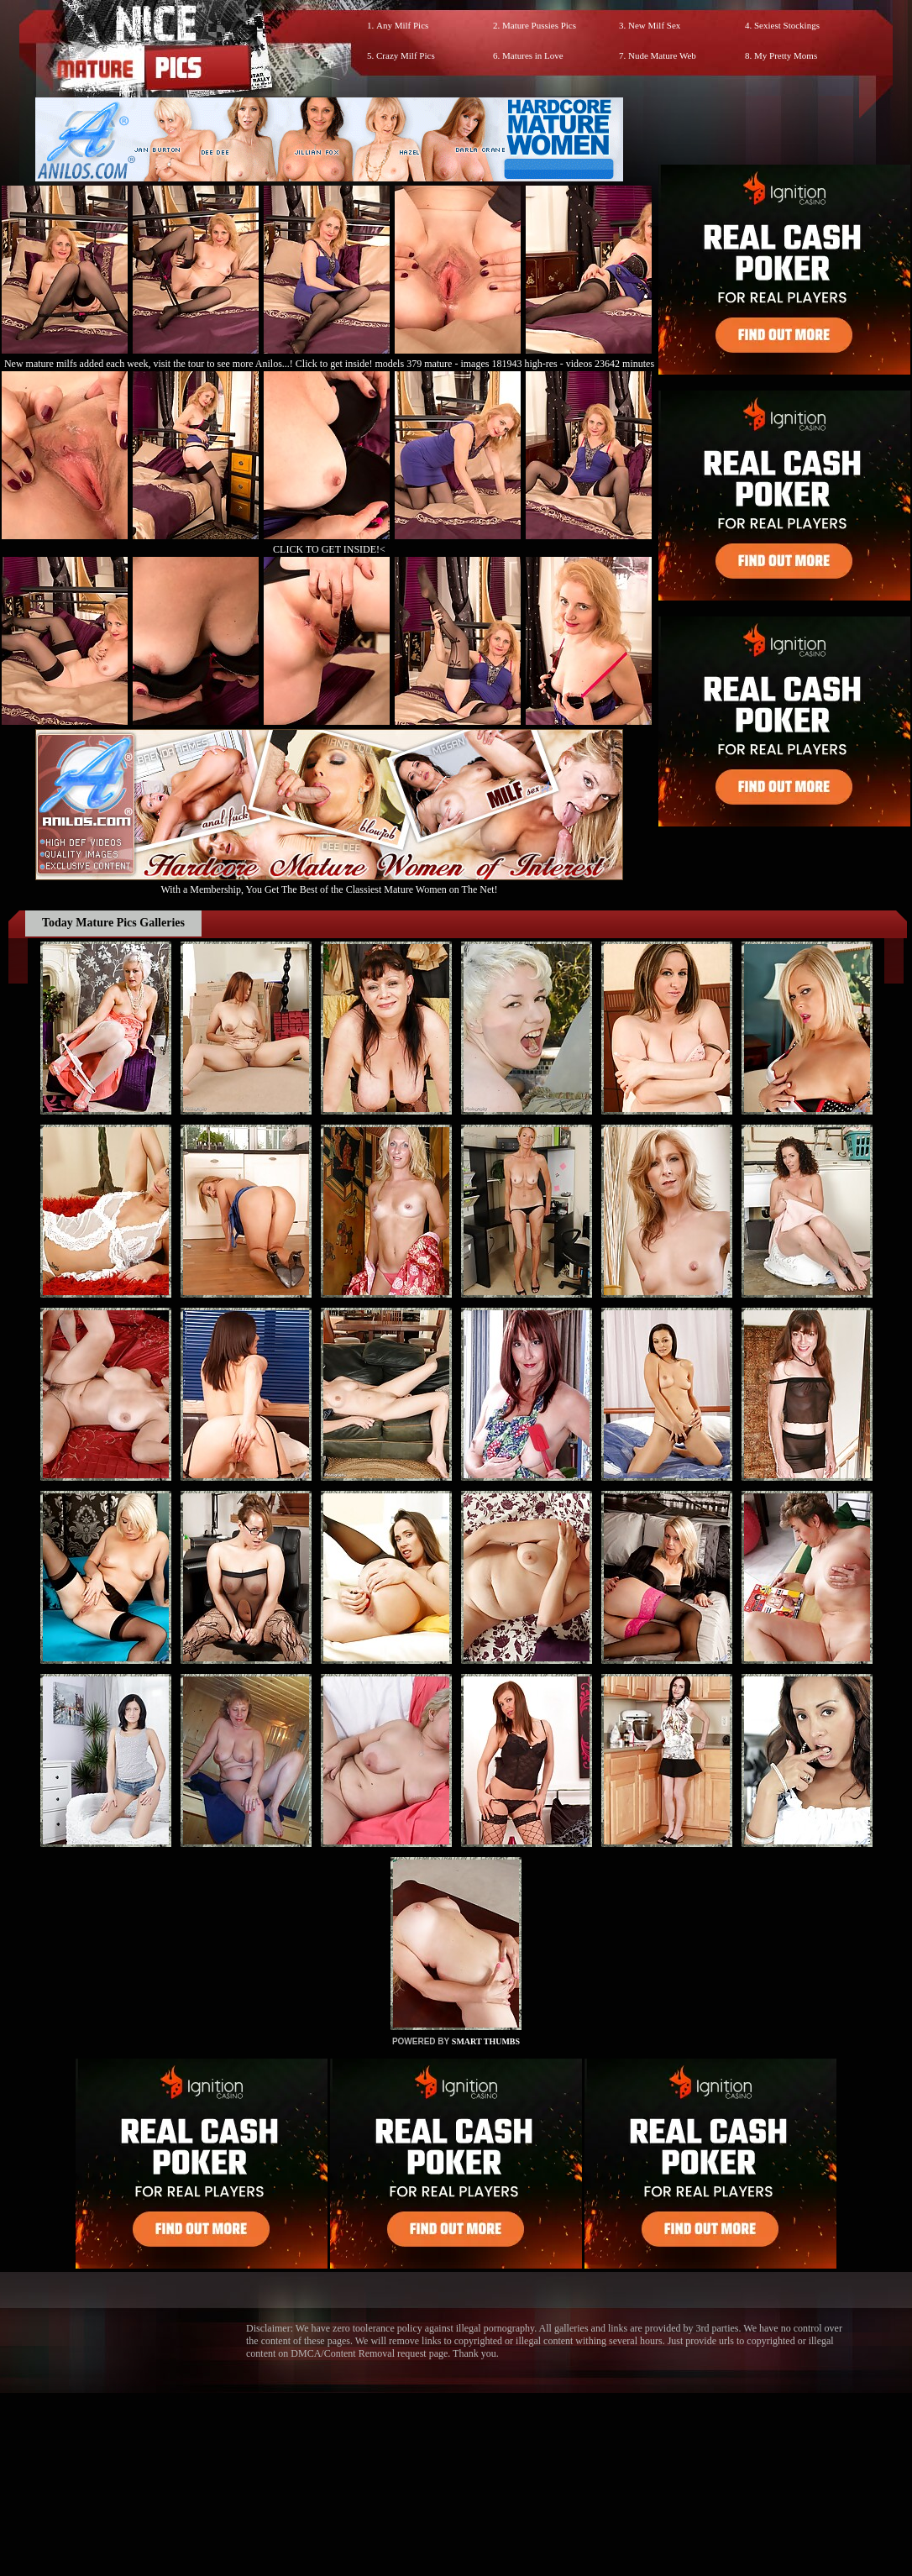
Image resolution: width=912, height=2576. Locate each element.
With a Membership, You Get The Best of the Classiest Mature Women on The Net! (329, 883)
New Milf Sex (654, 25)
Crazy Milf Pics (405, 55)
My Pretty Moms (785, 55)
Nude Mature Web (662, 55)
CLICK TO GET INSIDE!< (329, 549)
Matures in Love (532, 55)
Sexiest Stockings (787, 25)
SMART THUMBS (486, 2041)
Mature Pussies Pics (539, 25)
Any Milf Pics (402, 25)
